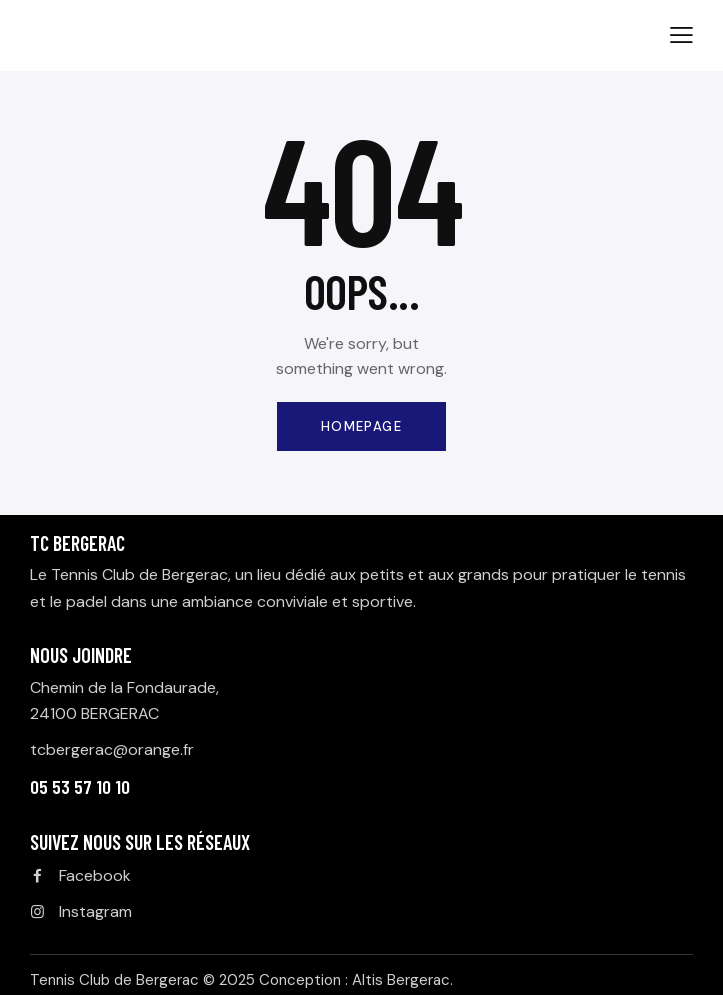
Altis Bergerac (401, 980)
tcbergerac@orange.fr (112, 749)
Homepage (361, 426)
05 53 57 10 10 (80, 786)
